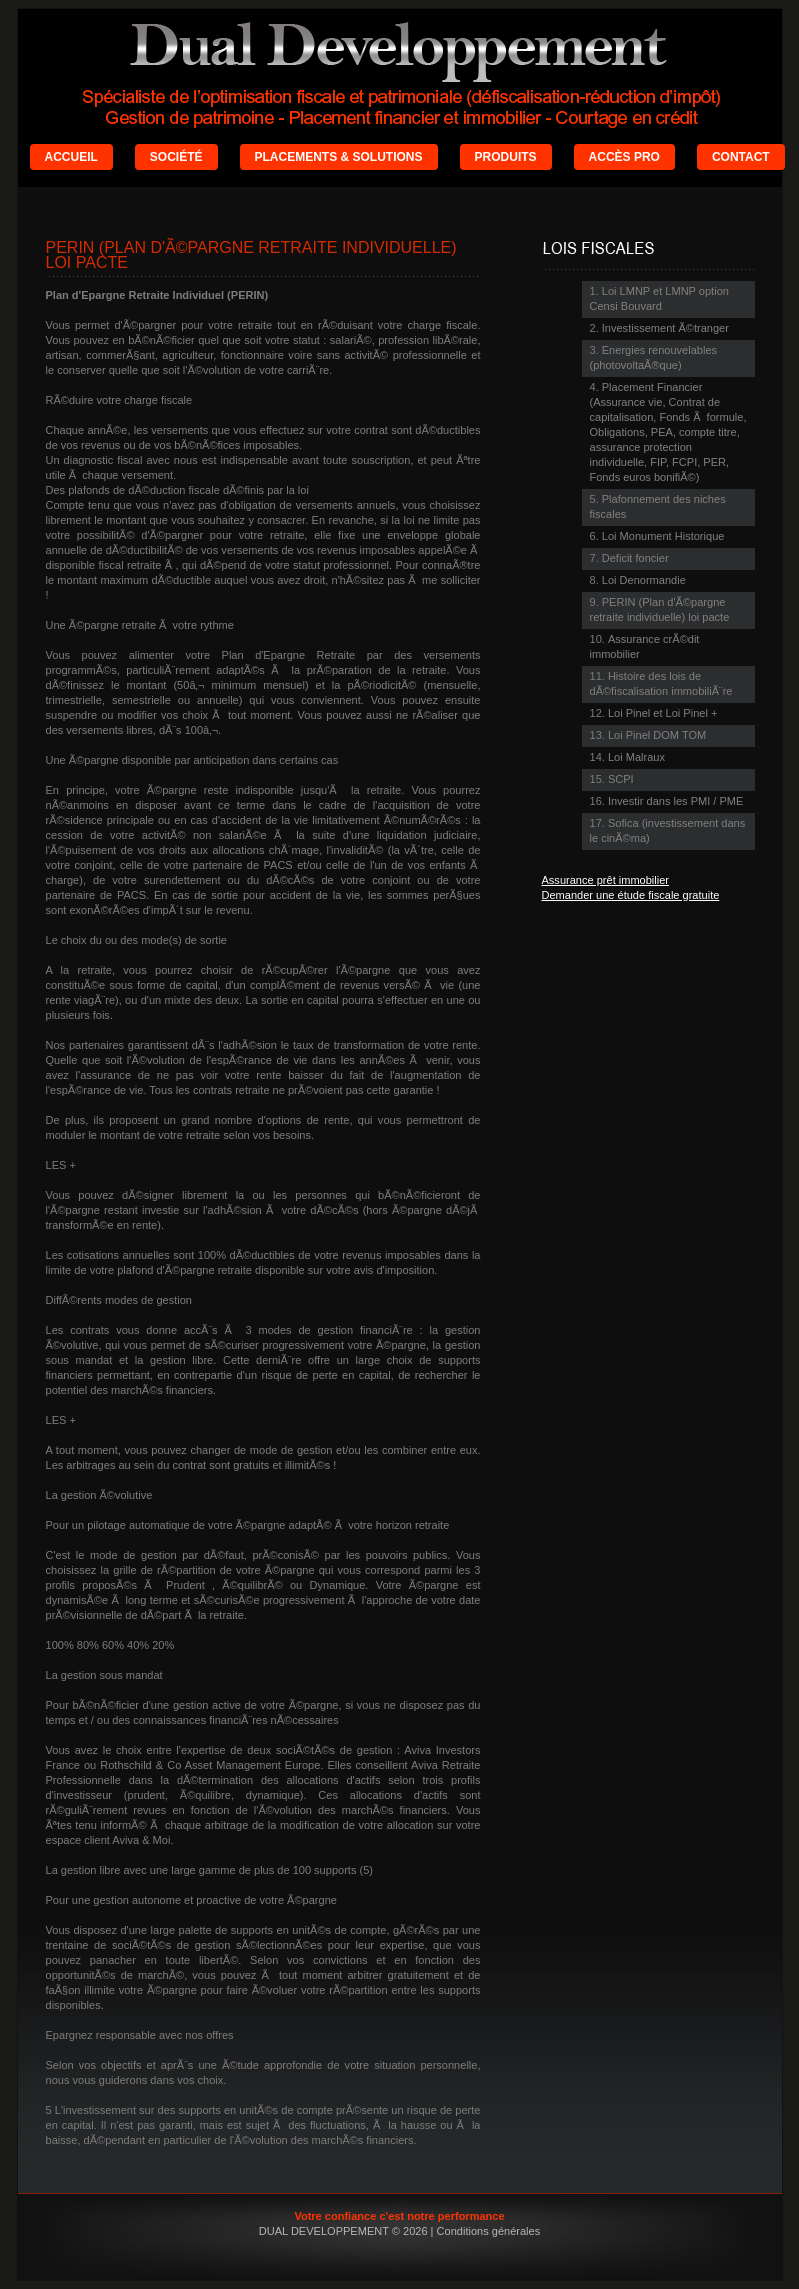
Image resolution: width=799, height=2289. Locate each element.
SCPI (621, 779)
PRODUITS (506, 157)
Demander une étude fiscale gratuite (631, 895)
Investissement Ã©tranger (665, 328)
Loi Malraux (636, 757)
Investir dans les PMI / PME (675, 801)
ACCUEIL (71, 157)
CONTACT (741, 157)
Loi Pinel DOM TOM (657, 735)
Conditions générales (489, 2231)
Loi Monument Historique (663, 536)
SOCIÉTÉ (176, 157)
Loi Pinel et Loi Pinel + (662, 713)
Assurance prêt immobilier (606, 880)
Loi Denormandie (644, 580)
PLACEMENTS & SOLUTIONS (339, 157)
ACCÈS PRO (624, 157)
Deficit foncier (635, 558)
